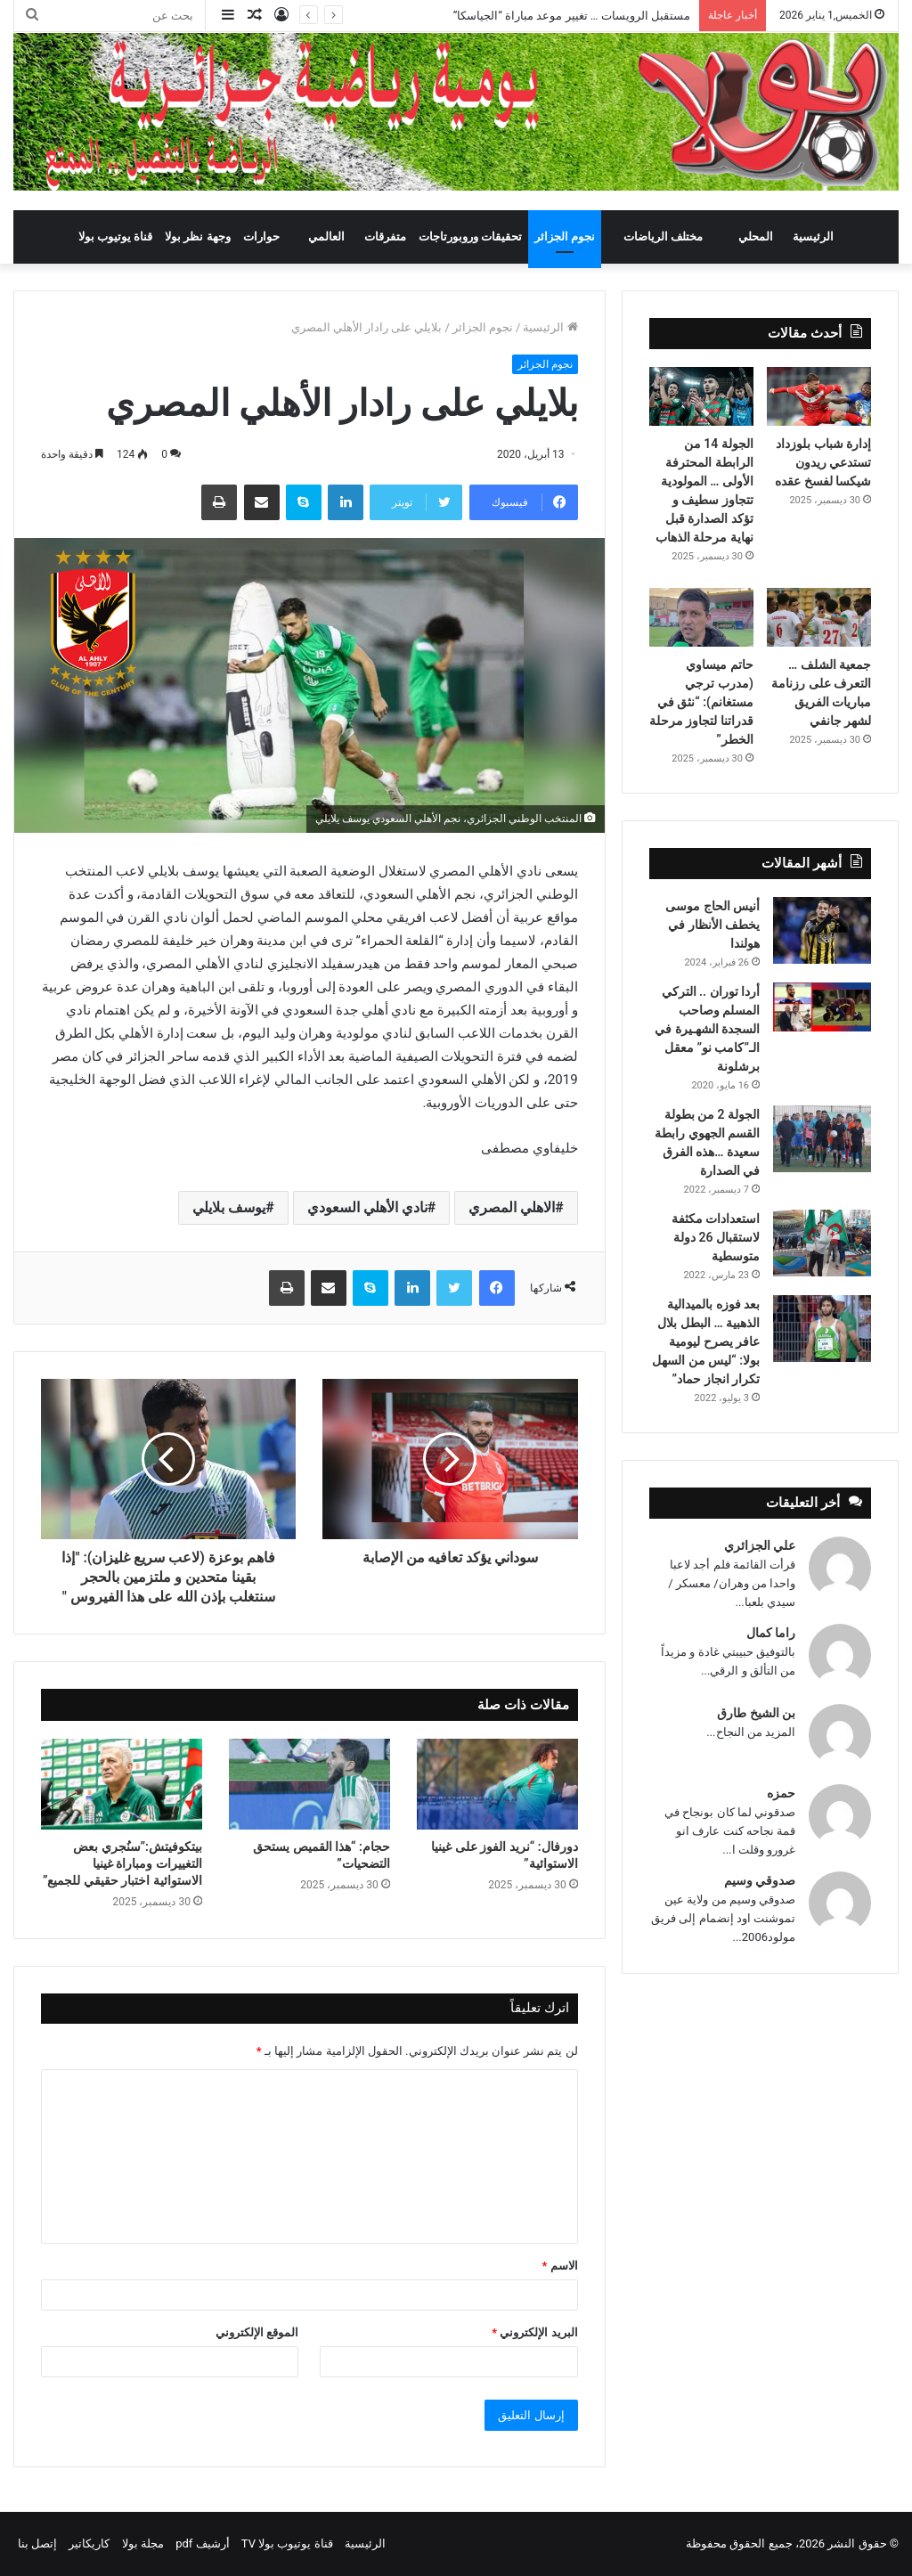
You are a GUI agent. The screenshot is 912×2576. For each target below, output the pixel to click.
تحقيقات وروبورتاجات (470, 236)
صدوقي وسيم (759, 1880)
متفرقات (385, 236)
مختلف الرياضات (663, 236)
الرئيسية (813, 236)
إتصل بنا (37, 2543)
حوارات (261, 236)
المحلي (755, 236)
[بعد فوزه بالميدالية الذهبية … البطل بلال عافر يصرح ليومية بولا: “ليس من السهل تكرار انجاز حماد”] (822, 1328)
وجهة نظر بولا (197, 236)
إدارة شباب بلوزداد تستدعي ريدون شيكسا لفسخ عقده (823, 462)
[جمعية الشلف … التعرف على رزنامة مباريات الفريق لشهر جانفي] (819, 617)
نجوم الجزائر (564, 236)
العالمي (326, 236)
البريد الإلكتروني (534, 2332)
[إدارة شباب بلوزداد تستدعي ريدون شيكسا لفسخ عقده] (819, 396)
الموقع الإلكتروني (257, 2332)
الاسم (560, 2265)
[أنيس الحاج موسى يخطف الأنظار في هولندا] (822, 930)
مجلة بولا (143, 2543)
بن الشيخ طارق (756, 1713)
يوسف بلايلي (228, 1207)
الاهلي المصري (511, 1207)
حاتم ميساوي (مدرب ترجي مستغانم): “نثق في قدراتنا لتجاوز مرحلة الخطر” (701, 701)
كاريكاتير (89, 2543)
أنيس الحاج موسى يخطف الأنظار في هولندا (712, 924)
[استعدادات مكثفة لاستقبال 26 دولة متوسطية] (822, 1243)
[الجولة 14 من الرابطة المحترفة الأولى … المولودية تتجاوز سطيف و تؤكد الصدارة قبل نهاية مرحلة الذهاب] (701, 396)
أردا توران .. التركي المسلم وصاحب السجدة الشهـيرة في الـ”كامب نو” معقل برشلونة (707, 1028)
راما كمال (770, 1633)
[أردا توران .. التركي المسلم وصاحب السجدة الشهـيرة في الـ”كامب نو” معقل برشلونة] (822, 1006)
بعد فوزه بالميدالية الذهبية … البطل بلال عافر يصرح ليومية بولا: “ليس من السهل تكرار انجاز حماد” (706, 1341)
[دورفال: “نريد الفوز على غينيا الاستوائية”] (497, 1784)
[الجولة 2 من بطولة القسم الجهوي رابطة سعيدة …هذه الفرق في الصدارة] (822, 1138)
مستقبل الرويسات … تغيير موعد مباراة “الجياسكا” (571, 15)
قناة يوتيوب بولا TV (287, 2543)
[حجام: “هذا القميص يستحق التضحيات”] (309, 1784)
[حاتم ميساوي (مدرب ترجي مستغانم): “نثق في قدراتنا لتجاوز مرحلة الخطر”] (701, 617)
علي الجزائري (759, 1545)
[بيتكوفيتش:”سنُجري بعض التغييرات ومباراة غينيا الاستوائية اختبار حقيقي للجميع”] (121, 1784)
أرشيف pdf (202, 2543)
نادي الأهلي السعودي (367, 1207)
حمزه (781, 1793)
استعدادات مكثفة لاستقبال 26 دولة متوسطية (716, 1237)
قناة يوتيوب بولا (115, 236)
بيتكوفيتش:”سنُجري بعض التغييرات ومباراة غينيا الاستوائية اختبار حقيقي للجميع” (122, 1863)
